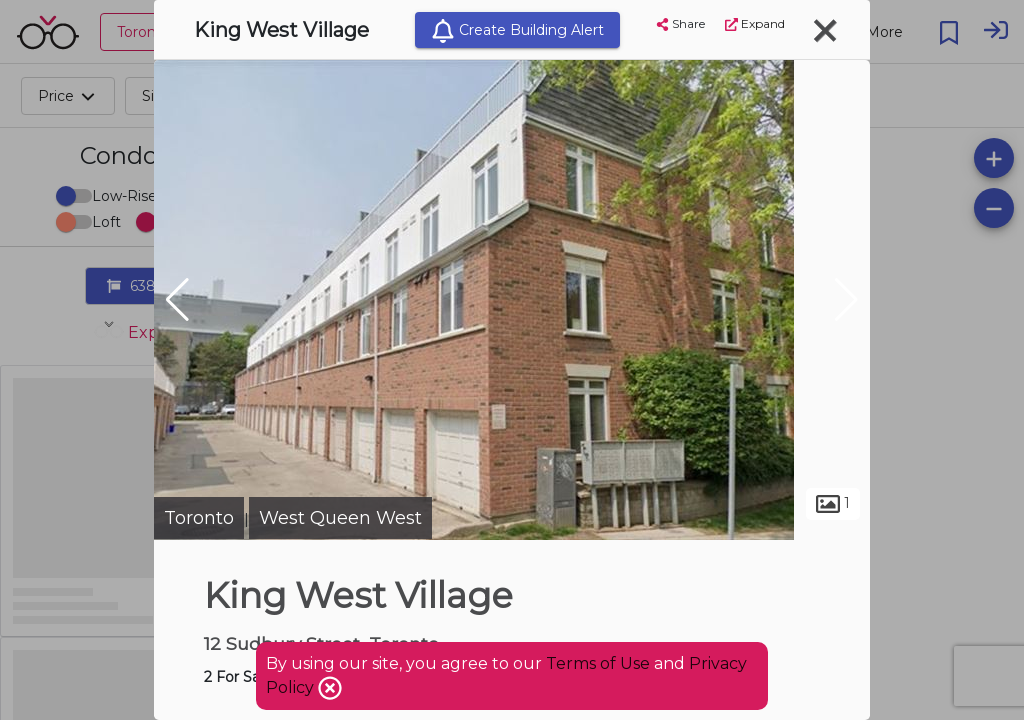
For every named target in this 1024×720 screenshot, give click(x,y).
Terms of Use (598, 663)
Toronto (199, 518)
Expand (755, 23)
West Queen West (340, 518)
